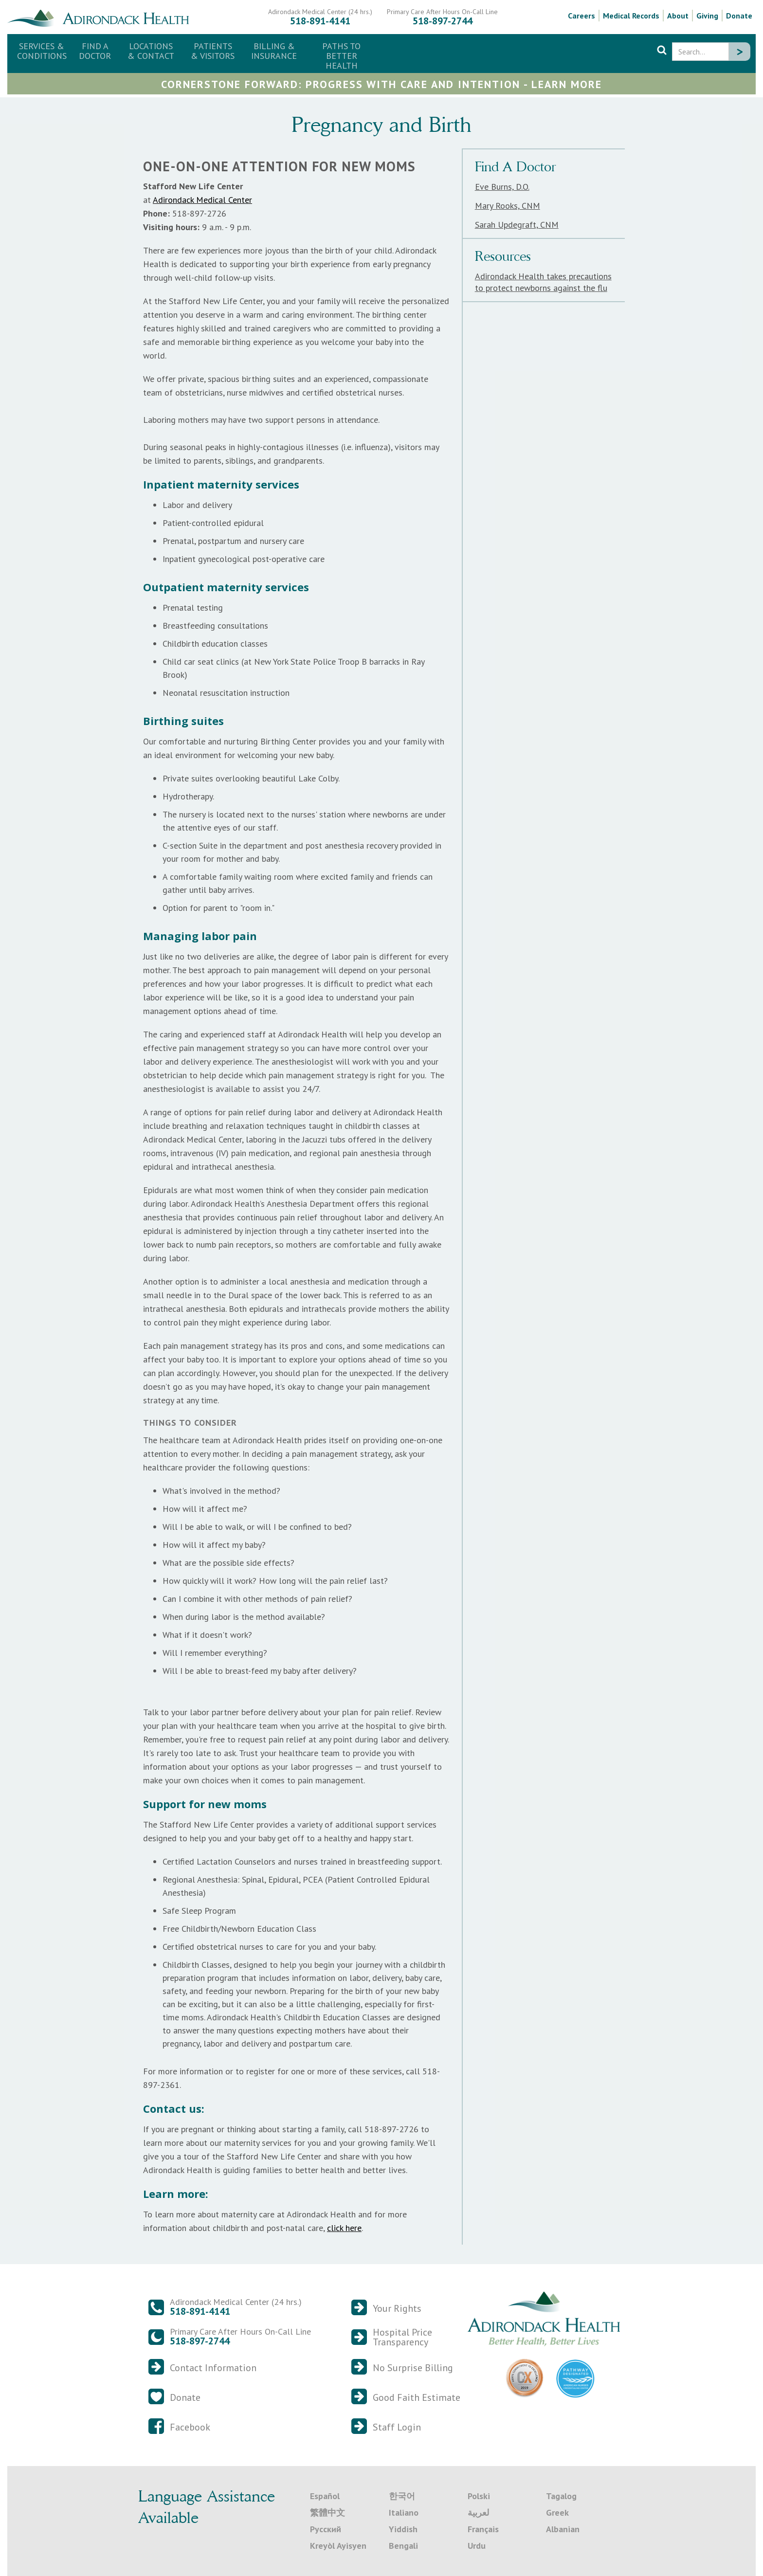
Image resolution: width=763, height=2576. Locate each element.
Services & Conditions (42, 50)
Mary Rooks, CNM (507, 205)
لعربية (478, 2512)
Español (325, 2496)
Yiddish (403, 2529)
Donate (739, 15)
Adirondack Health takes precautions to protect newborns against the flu (543, 282)
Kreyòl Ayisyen (338, 2545)
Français (483, 2529)
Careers (581, 15)
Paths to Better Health (341, 55)
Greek (557, 2512)
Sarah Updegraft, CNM (517, 224)
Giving (707, 15)
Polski (479, 2496)
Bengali (403, 2545)
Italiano (403, 2512)
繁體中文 (327, 2512)
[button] (150, 51)
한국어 (402, 2496)
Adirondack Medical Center (202, 199)
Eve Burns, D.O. (502, 186)
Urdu (477, 2545)
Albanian (563, 2529)
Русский (325, 2529)
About (678, 15)
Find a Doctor (95, 50)
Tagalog (561, 2496)
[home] (102, 17)
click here (344, 2227)
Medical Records (631, 15)
